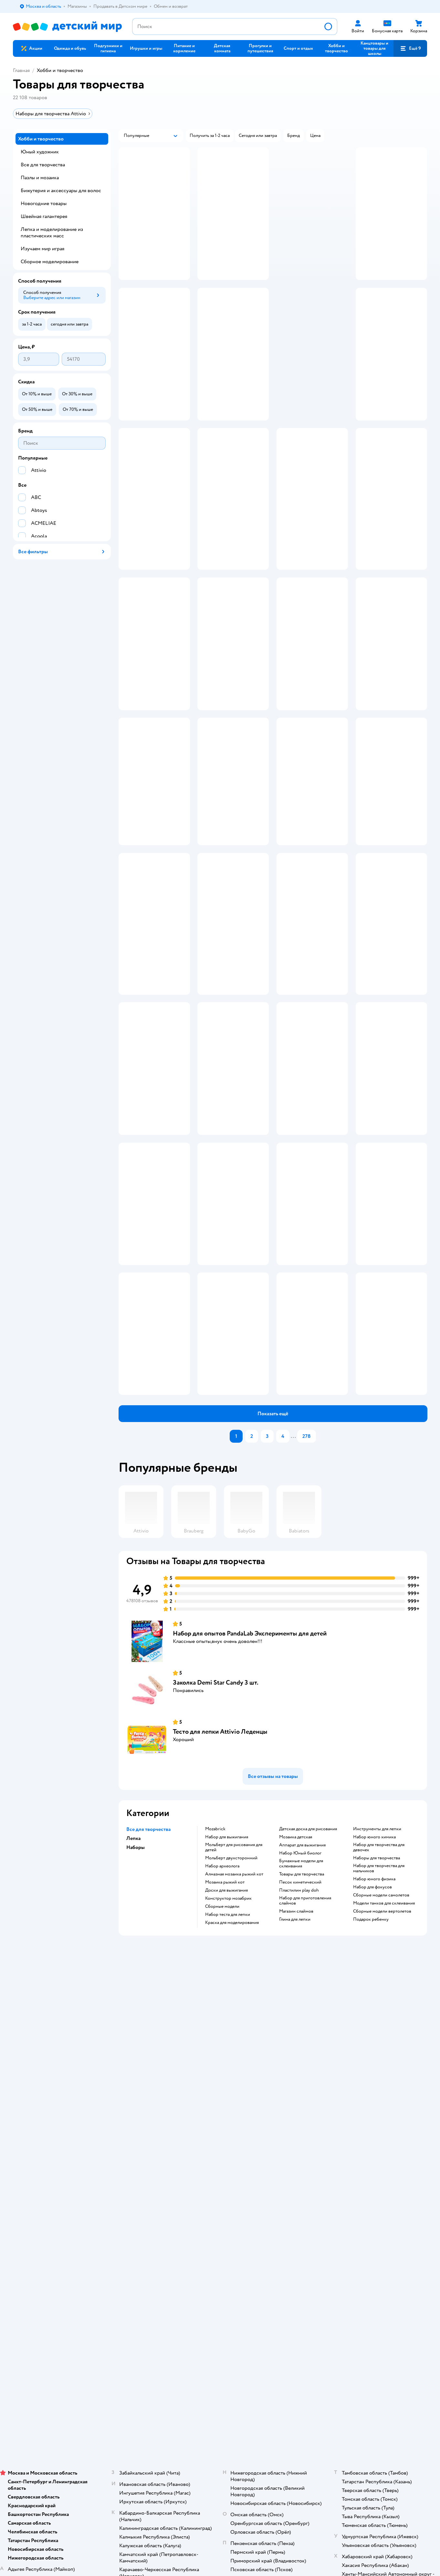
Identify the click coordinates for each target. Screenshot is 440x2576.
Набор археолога (222, 2081)
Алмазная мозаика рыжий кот (234, 2089)
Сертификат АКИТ (135, 2243)
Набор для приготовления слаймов (305, 2116)
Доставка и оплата (135, 2183)
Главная (21, 70)
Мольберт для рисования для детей (233, 2063)
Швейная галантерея (44, 216)
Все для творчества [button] (148, 2044)
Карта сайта (128, 2258)
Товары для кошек (367, 2183)
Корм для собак (365, 2206)
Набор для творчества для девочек (378, 2063)
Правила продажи (135, 2206)
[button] (336, 48)
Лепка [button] (133, 2054)
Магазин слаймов (296, 2126)
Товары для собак (367, 2199)
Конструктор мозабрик (228, 2113)
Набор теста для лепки (227, 2130)
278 (306, 1651)
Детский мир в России (35, 2311)
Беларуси (95, 2311)
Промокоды (129, 2214)
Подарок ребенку (371, 2134)
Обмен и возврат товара (141, 2199)
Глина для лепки (294, 2134)
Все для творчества (43, 164)
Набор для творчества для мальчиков (378, 2084)
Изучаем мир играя (42, 248)
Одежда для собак (367, 2214)
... (293, 1651)
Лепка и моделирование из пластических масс (52, 232)
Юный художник (40, 152)
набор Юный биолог (300, 2068)
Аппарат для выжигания (302, 2060)
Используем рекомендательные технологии (56, 2304)
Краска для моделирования (232, 2138)
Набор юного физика (374, 2094)
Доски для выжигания (226, 2105)
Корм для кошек (365, 2191)
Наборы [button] (135, 2063)
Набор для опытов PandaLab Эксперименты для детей (250, 1849)
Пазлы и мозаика (40, 177)
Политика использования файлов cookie (150, 2232)
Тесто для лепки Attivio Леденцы (220, 1947)
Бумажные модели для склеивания (301, 2079)
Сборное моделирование (50, 261)
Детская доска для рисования (308, 2044)
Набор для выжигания (226, 2052)
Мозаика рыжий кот (225, 2097)
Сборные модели (222, 2121)
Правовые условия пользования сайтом (96, 2298)
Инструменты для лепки (377, 2044)
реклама (338, 300)
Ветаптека (360, 2222)
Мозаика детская (295, 2052)
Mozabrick (215, 2044)
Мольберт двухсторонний (231, 2073)
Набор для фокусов (372, 2102)
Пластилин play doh (299, 2105)
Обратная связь (132, 2250)
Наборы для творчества (376, 2073)
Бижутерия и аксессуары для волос (61, 190)
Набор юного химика (374, 2052)
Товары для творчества (301, 2089)
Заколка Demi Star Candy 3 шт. (215, 1898)
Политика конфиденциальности (149, 2222)
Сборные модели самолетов (381, 2110)
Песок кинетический (300, 2097)
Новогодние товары (44, 203)
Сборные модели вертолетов (382, 2126)
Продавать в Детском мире (144, 2191)
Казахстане (70, 2311)
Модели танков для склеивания (384, 2118)
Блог (277, 2235)
